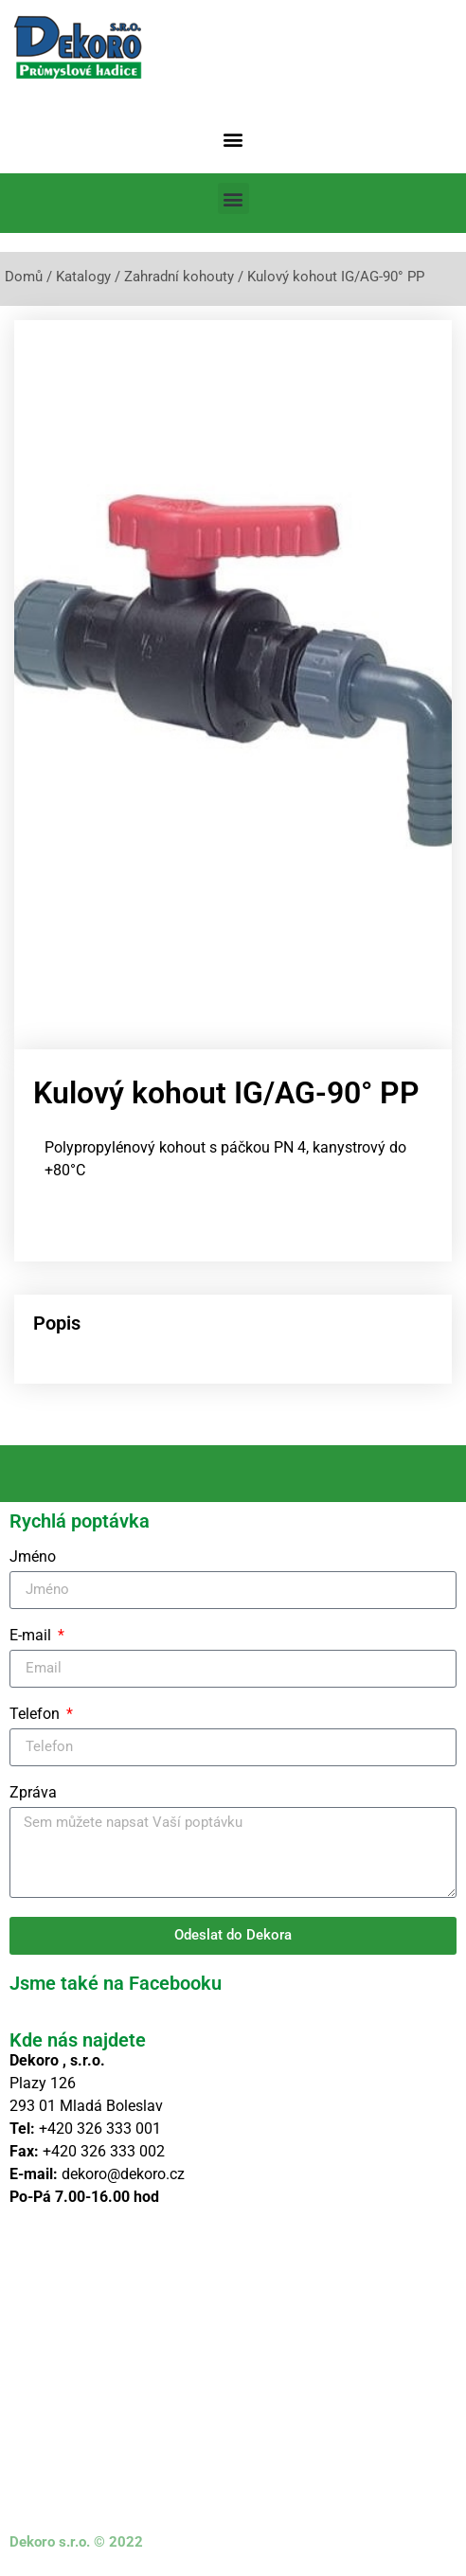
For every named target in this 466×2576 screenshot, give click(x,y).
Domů (24, 276)
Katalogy (83, 276)
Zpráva (33, 1793)
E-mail (32, 1636)
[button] (233, 138)
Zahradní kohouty (179, 276)
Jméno (32, 1557)
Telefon (36, 1715)
